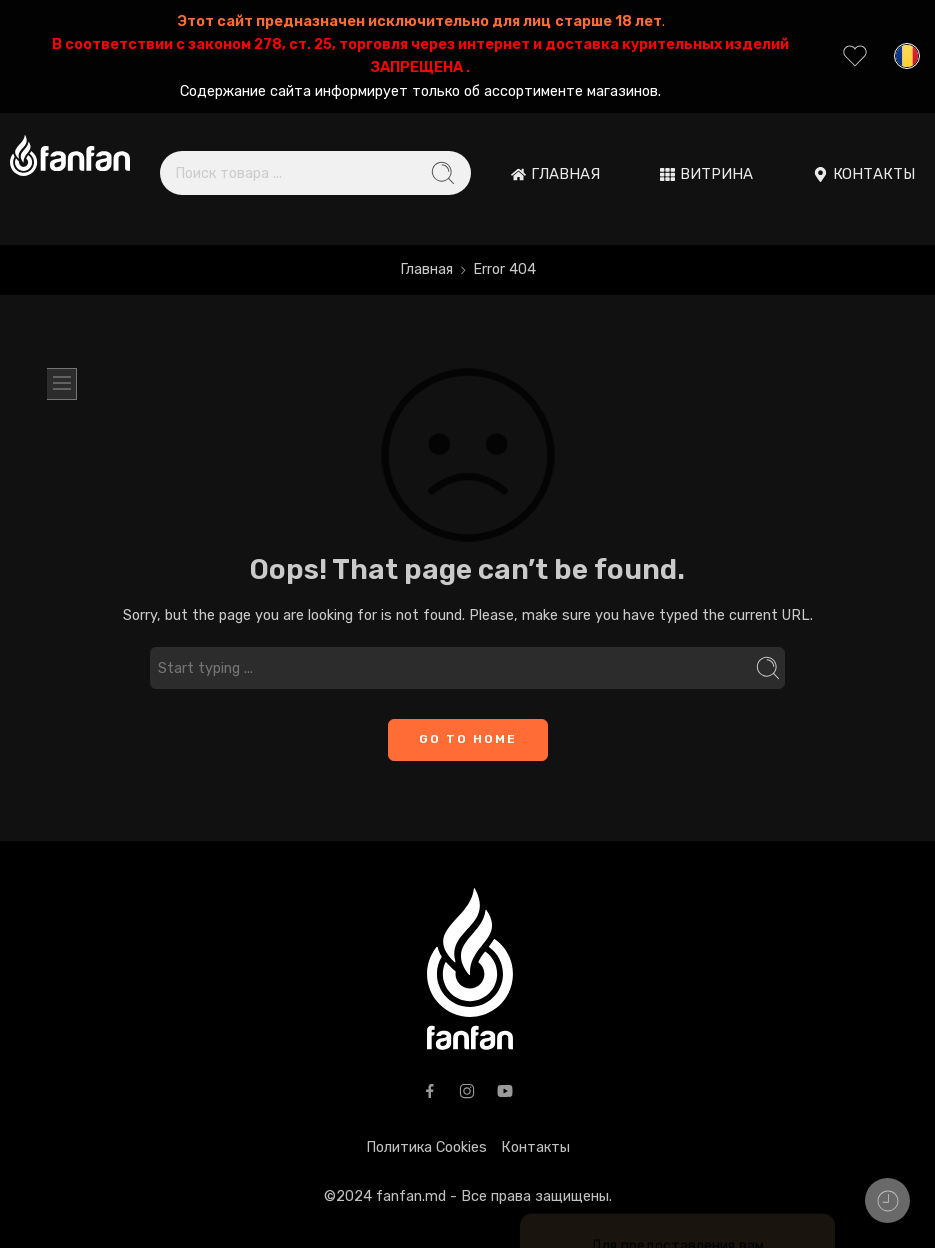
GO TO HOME (468, 739)
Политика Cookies (426, 1147)
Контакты (535, 1147)
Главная (426, 269)
